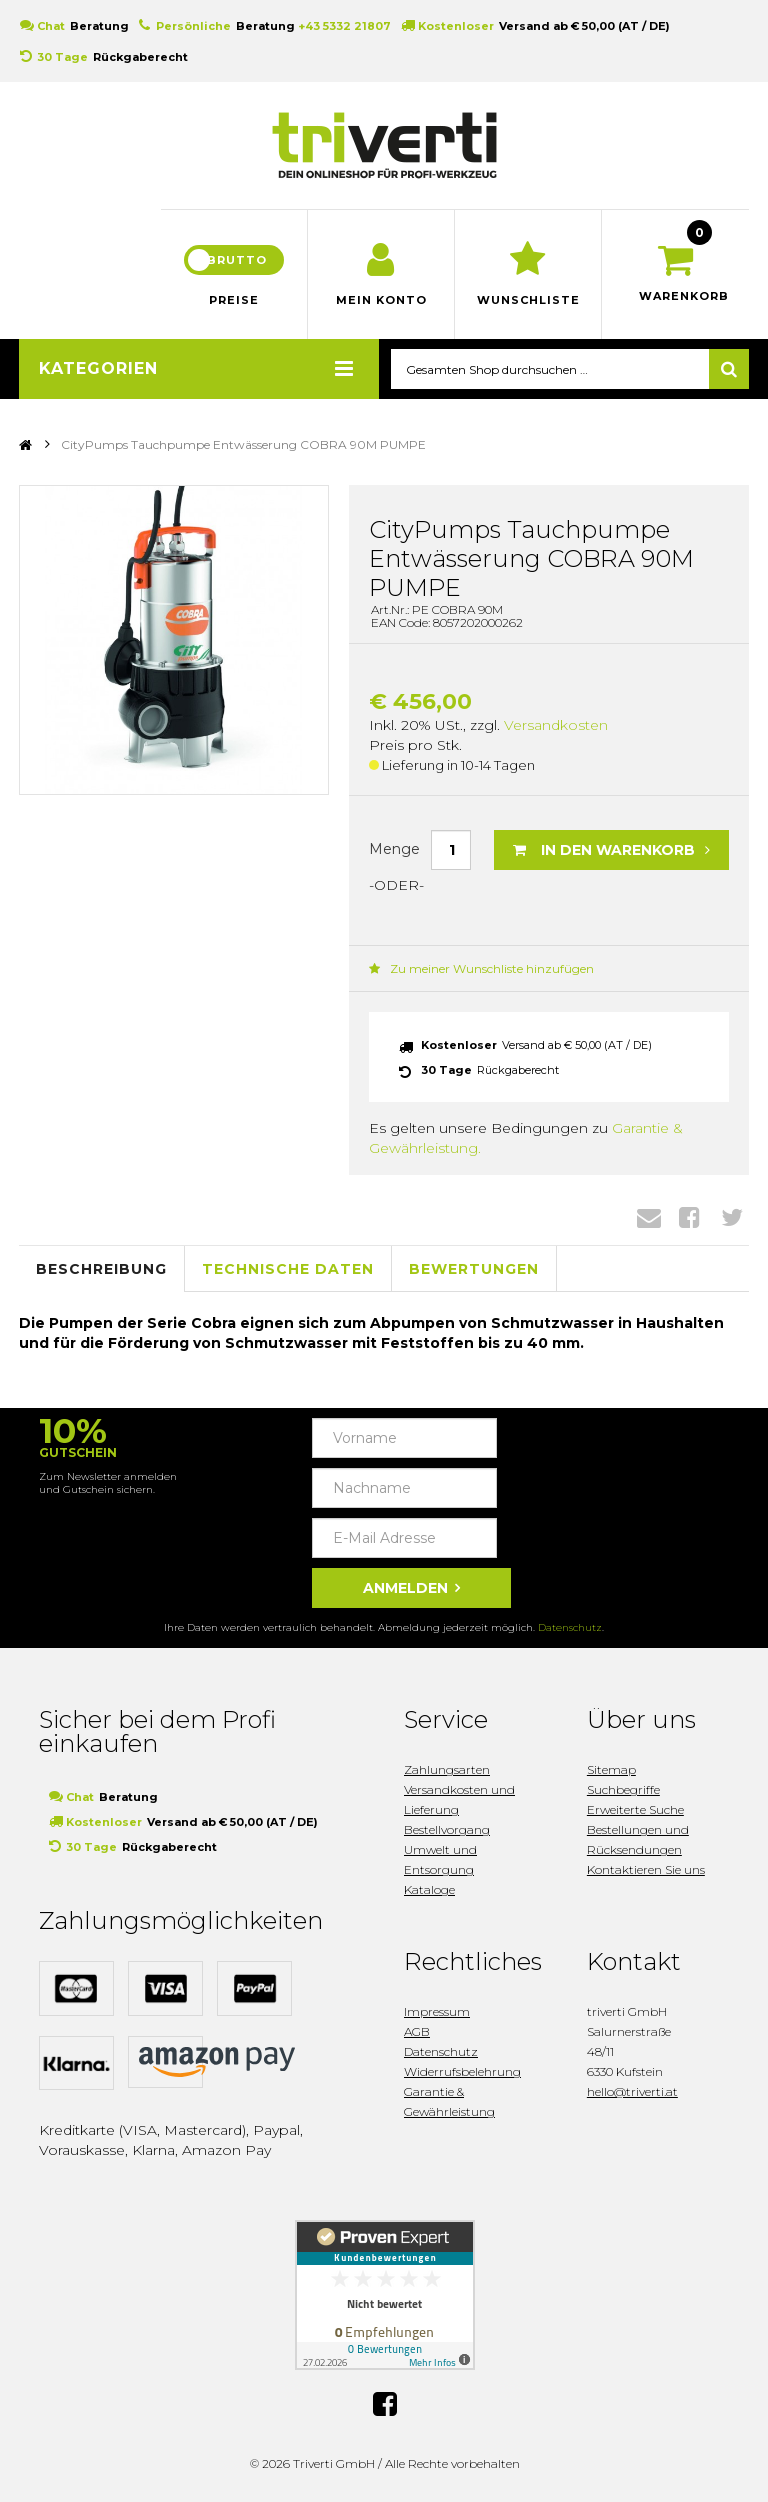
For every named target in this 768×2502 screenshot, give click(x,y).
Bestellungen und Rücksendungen (638, 1839)
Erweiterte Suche (635, 1809)
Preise (234, 300)
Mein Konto (381, 300)
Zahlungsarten (447, 1769)
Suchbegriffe (623, 1789)
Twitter (732, 1217)
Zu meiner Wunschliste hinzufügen (481, 968)
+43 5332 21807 (344, 26)
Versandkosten (556, 725)
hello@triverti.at (632, 2091)
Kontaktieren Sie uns (646, 1869)
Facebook (689, 1217)
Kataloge (429, 1889)
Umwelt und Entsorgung (440, 1859)
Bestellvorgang (447, 1829)
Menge (394, 849)
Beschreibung (101, 1269)
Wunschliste (528, 300)
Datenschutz (570, 1627)
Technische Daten (288, 1269)
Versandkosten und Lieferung (459, 1799)
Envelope (649, 1217)
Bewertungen (474, 1269)
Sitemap (611, 1769)
